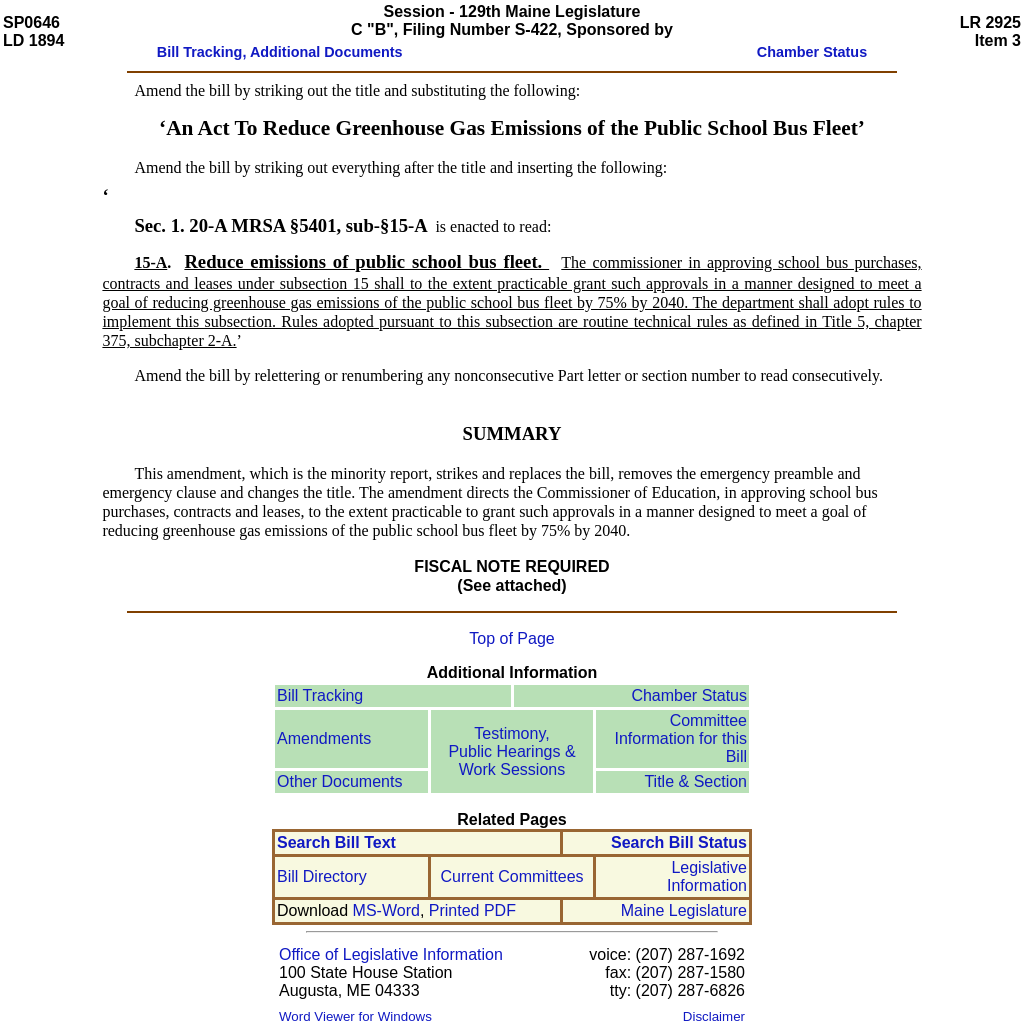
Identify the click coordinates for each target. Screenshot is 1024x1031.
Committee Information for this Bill (681, 738)
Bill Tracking (320, 695)
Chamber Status (689, 695)
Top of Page (511, 638)
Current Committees (511, 876)
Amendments (324, 738)
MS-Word (386, 910)
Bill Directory (322, 876)
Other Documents (339, 781)
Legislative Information (707, 876)
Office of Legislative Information (391, 954)
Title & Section (695, 781)
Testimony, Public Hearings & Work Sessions (511, 751)
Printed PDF (472, 910)
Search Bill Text (336, 842)
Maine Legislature (684, 910)
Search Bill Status (679, 842)
